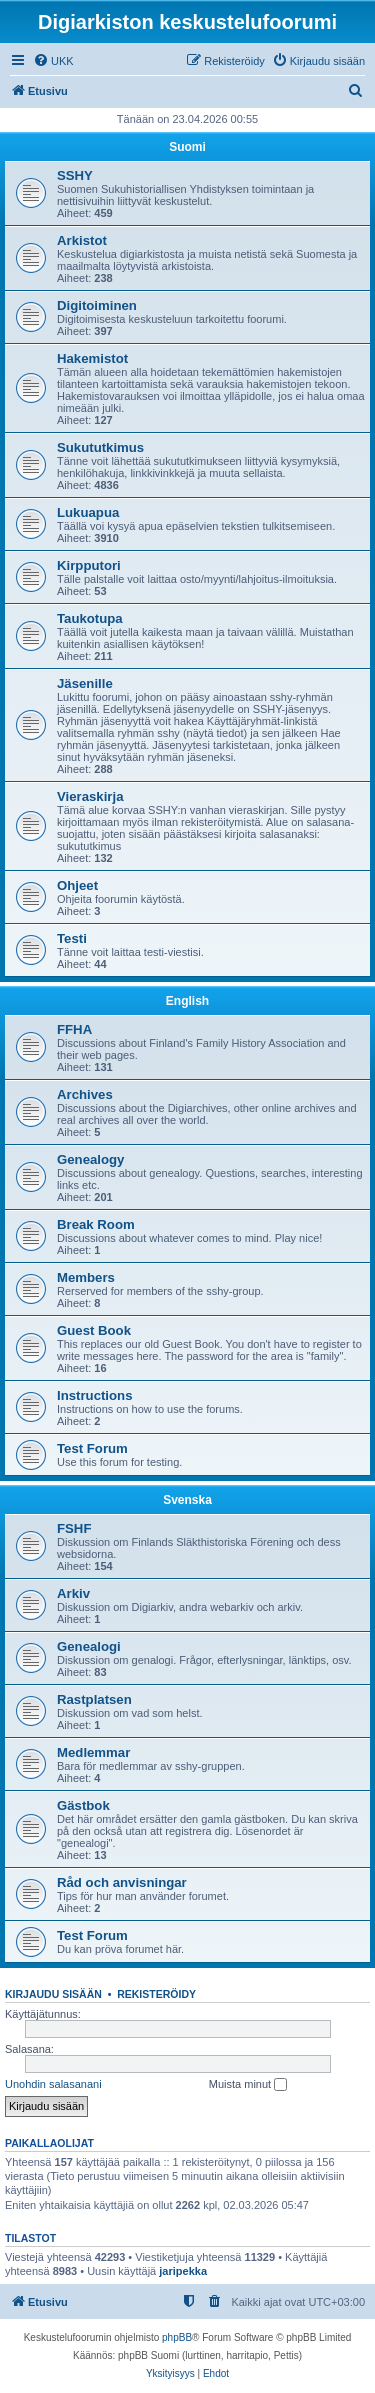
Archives (85, 1094)
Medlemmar (93, 1752)
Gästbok (83, 1805)
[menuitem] (53, 61)
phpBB (177, 2337)
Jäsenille (85, 683)
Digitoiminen (97, 305)
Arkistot (82, 240)
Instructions (94, 1395)
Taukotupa (90, 618)
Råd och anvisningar (122, 1882)
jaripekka (183, 2271)
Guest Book (94, 1330)
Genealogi (89, 1646)
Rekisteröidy (156, 1994)
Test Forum (92, 1448)
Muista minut (248, 2085)
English (187, 1001)
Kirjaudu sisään (53, 1994)
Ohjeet (77, 885)
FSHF (74, 1528)
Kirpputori (89, 565)
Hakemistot (92, 358)
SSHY (75, 175)
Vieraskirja (90, 796)
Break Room (96, 1224)
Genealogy (90, 1159)
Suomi (187, 147)
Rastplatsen (94, 1699)
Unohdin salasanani (53, 2084)
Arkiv (73, 1593)
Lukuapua (88, 512)
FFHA (74, 1029)
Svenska (187, 1500)
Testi (72, 938)
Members (86, 1277)
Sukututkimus (100, 447)
